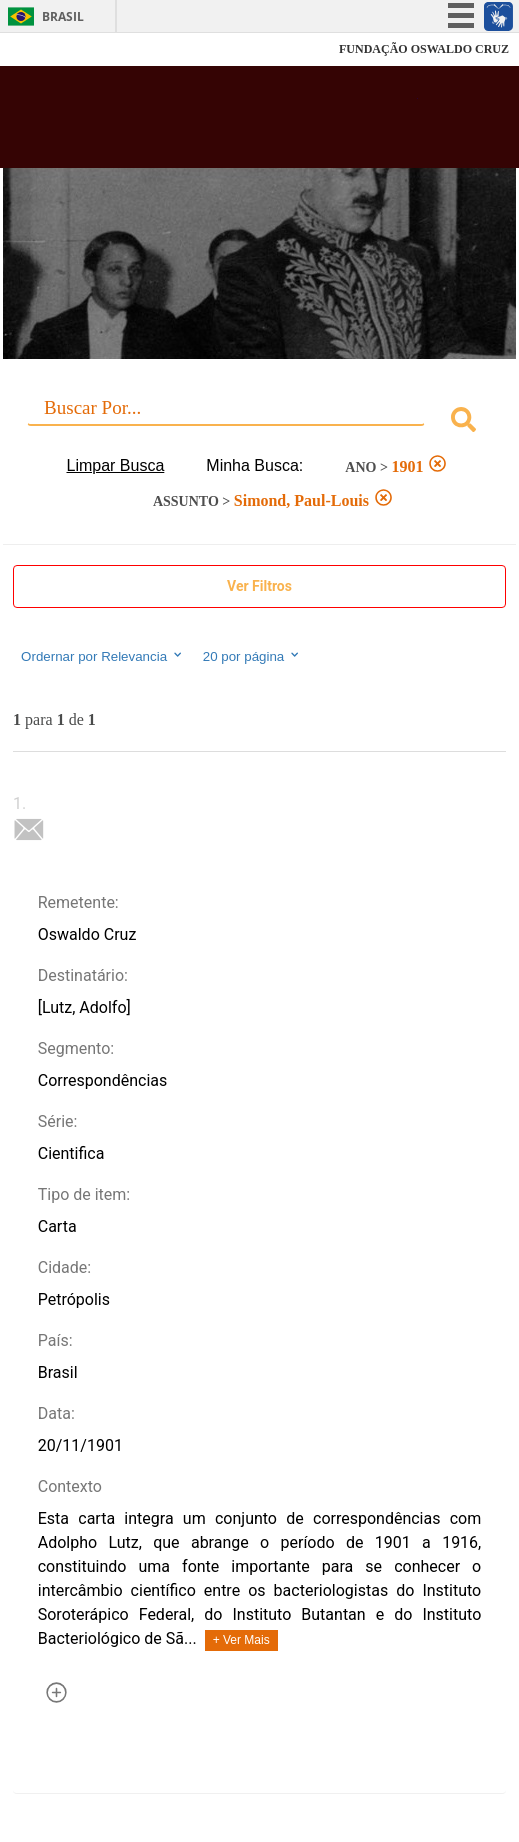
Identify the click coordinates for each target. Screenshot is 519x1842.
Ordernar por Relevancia (102, 656)
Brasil (63, 16)
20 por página (252, 656)
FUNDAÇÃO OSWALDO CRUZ (424, 49)
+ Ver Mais (241, 1640)
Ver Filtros (259, 586)
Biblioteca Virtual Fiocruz (217, 123)
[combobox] (259, 422)
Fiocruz (59, 49)
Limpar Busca (116, 465)
